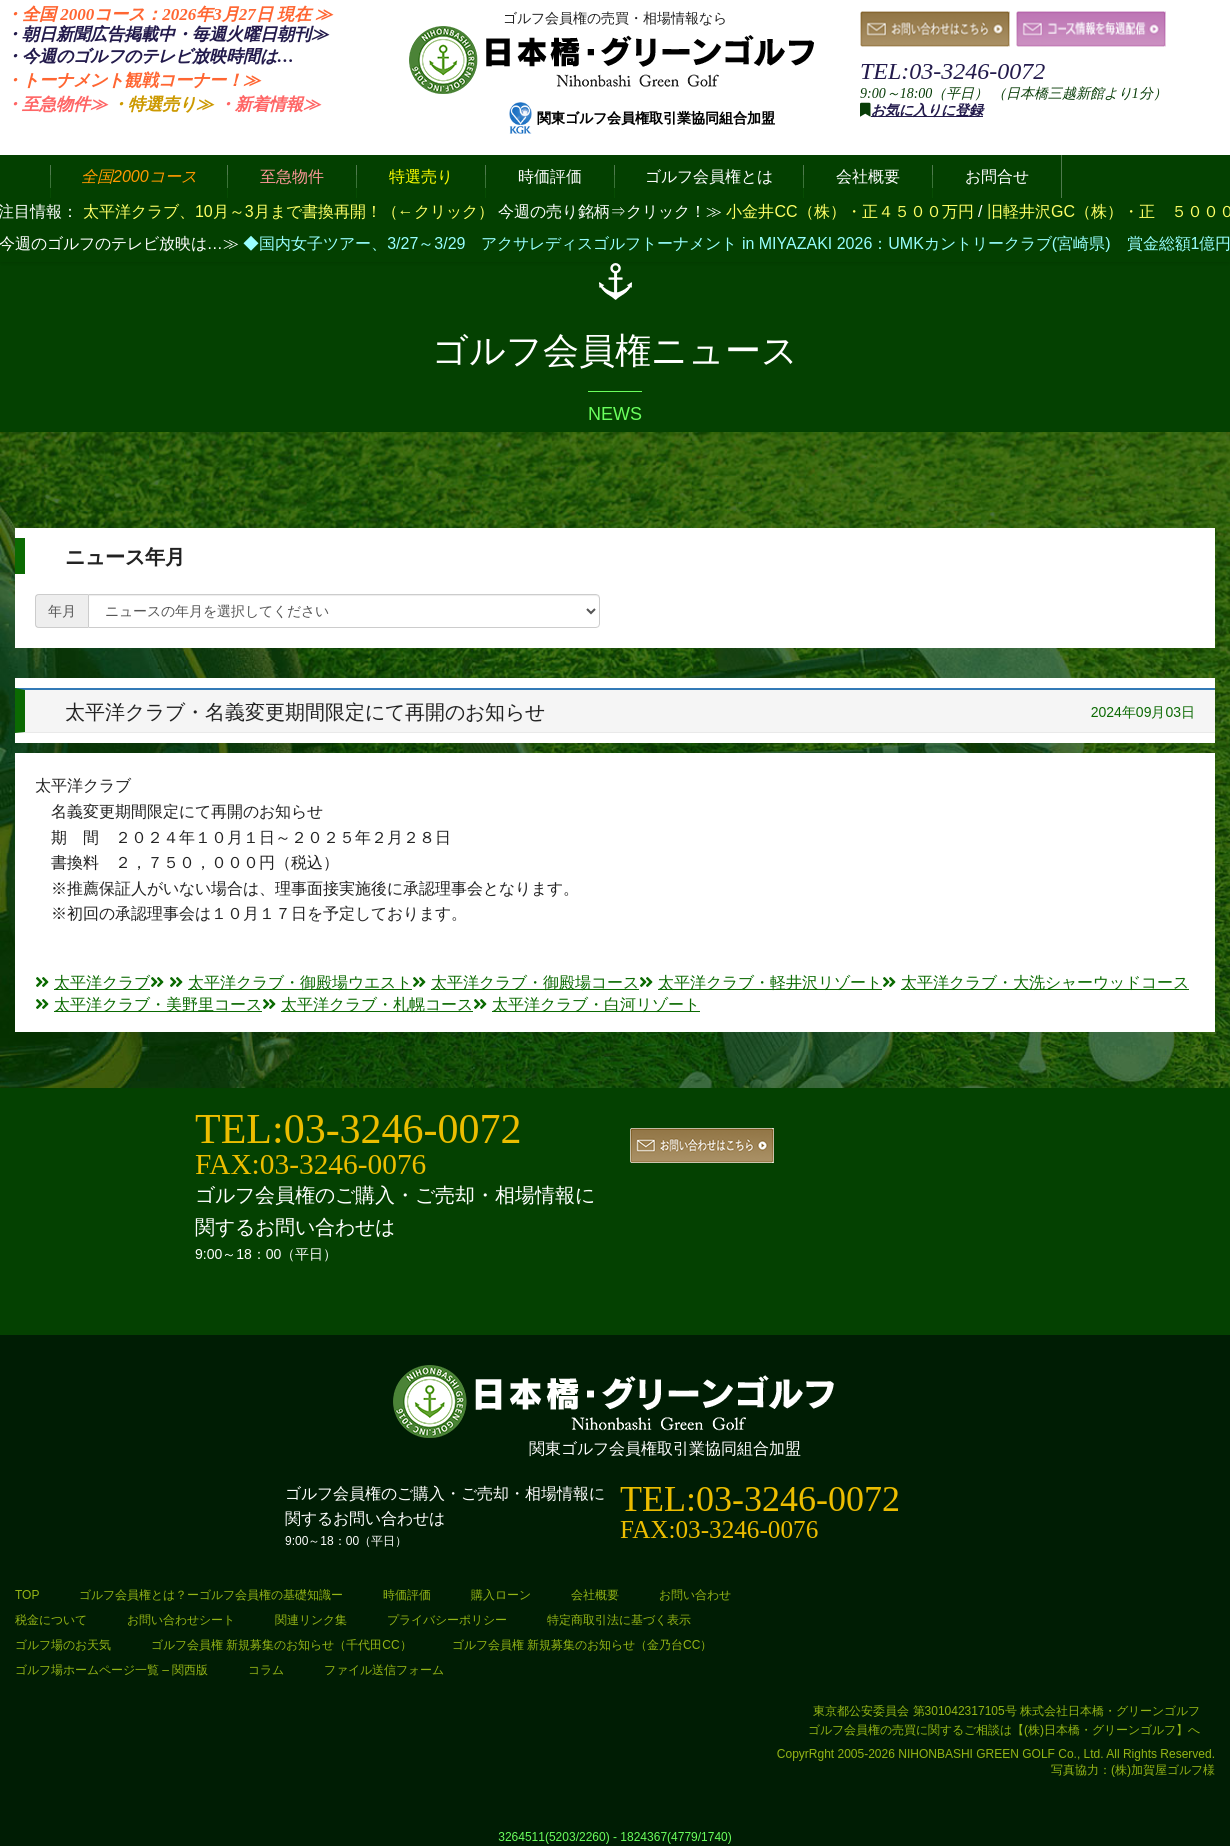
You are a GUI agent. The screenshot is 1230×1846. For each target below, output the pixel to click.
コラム (266, 1670)
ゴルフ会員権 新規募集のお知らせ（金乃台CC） (582, 1645)
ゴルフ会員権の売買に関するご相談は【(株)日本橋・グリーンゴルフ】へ (1004, 1730)
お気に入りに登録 (927, 110)
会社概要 (595, 1595)
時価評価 (407, 1595)
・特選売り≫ (162, 104)
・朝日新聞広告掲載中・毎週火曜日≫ (166, 34)
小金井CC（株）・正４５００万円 (852, 211)
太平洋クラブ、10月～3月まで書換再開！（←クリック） (288, 211)
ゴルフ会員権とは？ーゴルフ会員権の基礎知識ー (211, 1595)
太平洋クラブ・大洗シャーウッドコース (1035, 982)
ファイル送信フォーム (384, 1670)
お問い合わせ (695, 1595)
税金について (51, 1620)
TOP (27, 1595)
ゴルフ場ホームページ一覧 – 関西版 (111, 1670)
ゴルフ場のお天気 (63, 1645)
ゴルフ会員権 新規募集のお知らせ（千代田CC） (281, 1645)
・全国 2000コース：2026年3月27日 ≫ (168, 14)
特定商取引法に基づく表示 (619, 1620)
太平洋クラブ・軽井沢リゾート (760, 982)
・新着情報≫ (269, 104)
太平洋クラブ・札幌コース (367, 1004)
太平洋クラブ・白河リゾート (586, 1004)
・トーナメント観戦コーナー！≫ (132, 80)
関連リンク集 (311, 1620)
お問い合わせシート (181, 1620)
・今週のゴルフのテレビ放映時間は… (149, 56)
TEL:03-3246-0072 (952, 71)
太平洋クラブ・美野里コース (148, 1004)
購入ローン (501, 1595)
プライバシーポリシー (447, 1620)
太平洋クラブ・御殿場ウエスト (290, 982)
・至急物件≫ (56, 104)
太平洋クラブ (92, 982)
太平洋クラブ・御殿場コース (525, 982)
